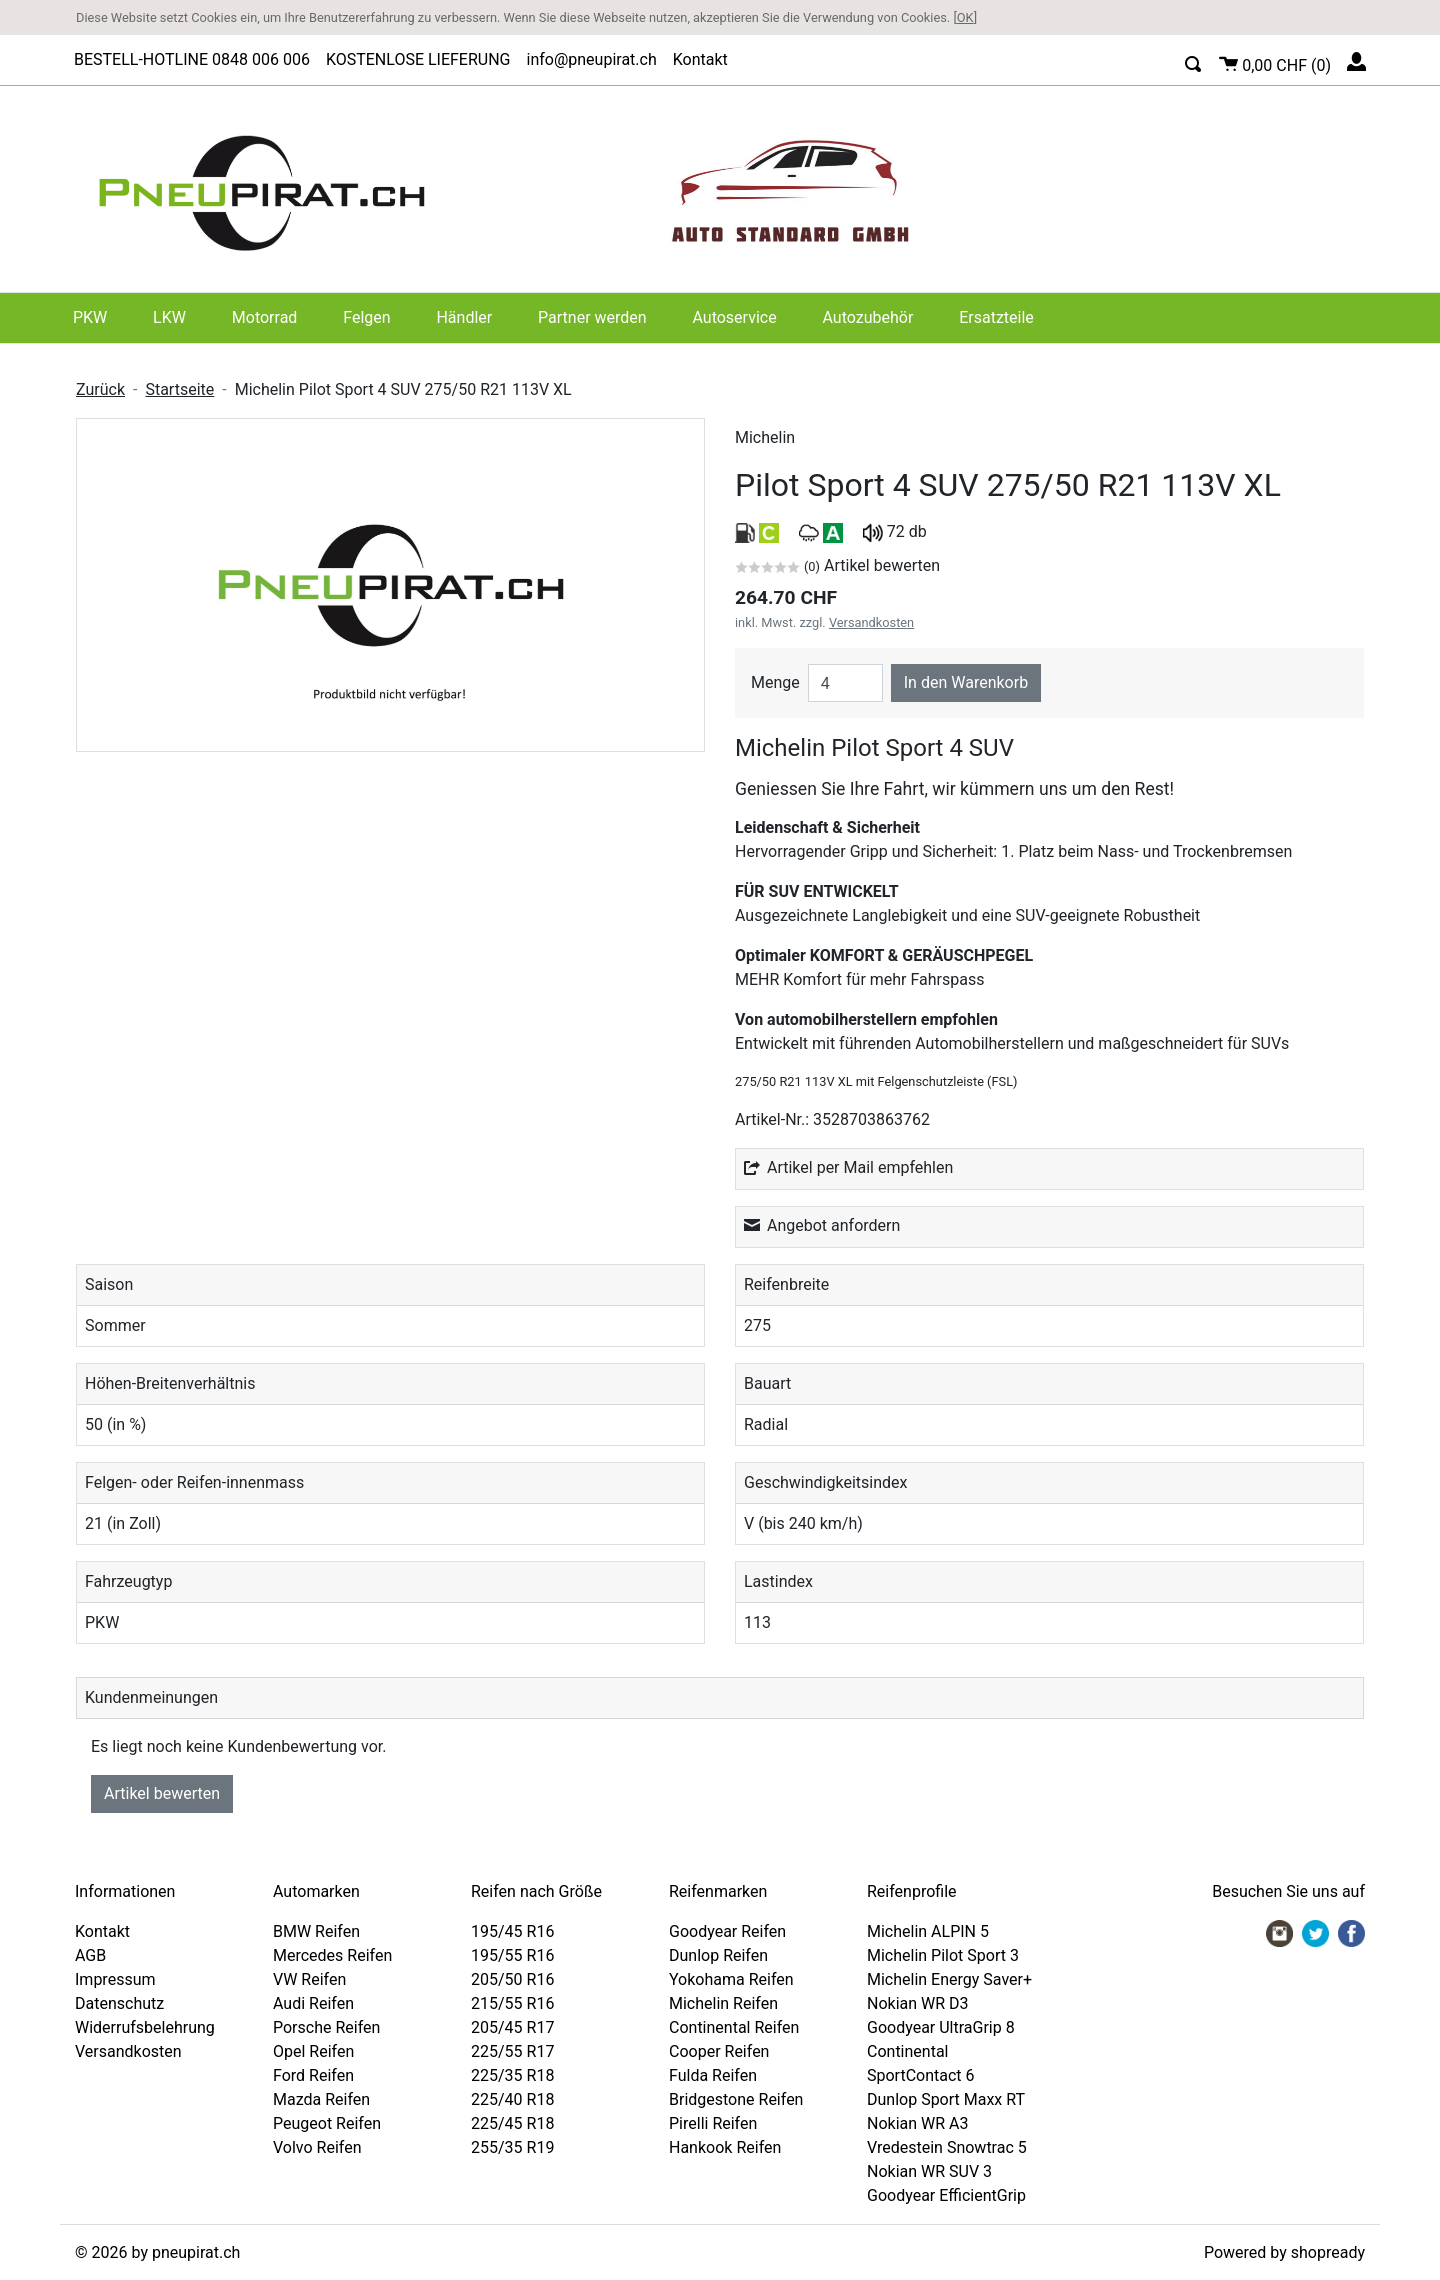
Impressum (115, 1979)
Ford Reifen (313, 2075)
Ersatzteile (996, 317)
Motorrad (265, 317)
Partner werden (592, 317)
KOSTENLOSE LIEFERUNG (418, 59)
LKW (169, 317)
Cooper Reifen (719, 2051)
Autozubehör (868, 317)
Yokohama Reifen (731, 1979)
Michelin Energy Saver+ (949, 1979)
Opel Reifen (313, 2051)
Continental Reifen (734, 2027)
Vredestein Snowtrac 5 (947, 2147)
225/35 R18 (512, 2075)
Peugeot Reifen (327, 2123)
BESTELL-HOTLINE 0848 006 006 (192, 59)
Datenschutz (119, 2003)
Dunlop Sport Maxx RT (946, 2099)
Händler (464, 317)
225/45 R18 (512, 2123)
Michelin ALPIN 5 (928, 1931)
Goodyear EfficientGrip (946, 2195)
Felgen (366, 317)
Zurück (100, 389)
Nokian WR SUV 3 (929, 2171)
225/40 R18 (512, 2099)
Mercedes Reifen (332, 1955)
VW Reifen (309, 1979)
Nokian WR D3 (918, 2003)
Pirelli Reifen (713, 2123)
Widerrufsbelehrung (145, 2027)
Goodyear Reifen (727, 1931)
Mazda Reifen (321, 2099)
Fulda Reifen (713, 2075)
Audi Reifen (313, 2003)
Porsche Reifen (326, 2027)
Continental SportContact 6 (921, 2063)
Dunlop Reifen (718, 1955)
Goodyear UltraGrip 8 (941, 2027)
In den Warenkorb (966, 682)
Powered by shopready (1284, 2252)
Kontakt (700, 59)
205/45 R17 (512, 2027)
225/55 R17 (512, 2051)
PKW (90, 317)
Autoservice (734, 317)
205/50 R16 (512, 1979)
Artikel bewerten (162, 1793)
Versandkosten (871, 622)
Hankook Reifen (725, 2147)
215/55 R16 (512, 2003)
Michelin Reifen (723, 2003)
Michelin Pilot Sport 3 (943, 1955)
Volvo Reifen (317, 2147)
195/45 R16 (512, 1931)
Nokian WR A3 (918, 2123)
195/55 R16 (512, 1955)
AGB (90, 1955)
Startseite (179, 389)
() (1275, 62)
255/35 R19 (512, 2147)
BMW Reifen (316, 1931)
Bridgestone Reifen (736, 2099)
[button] (1194, 61)
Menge (775, 682)
